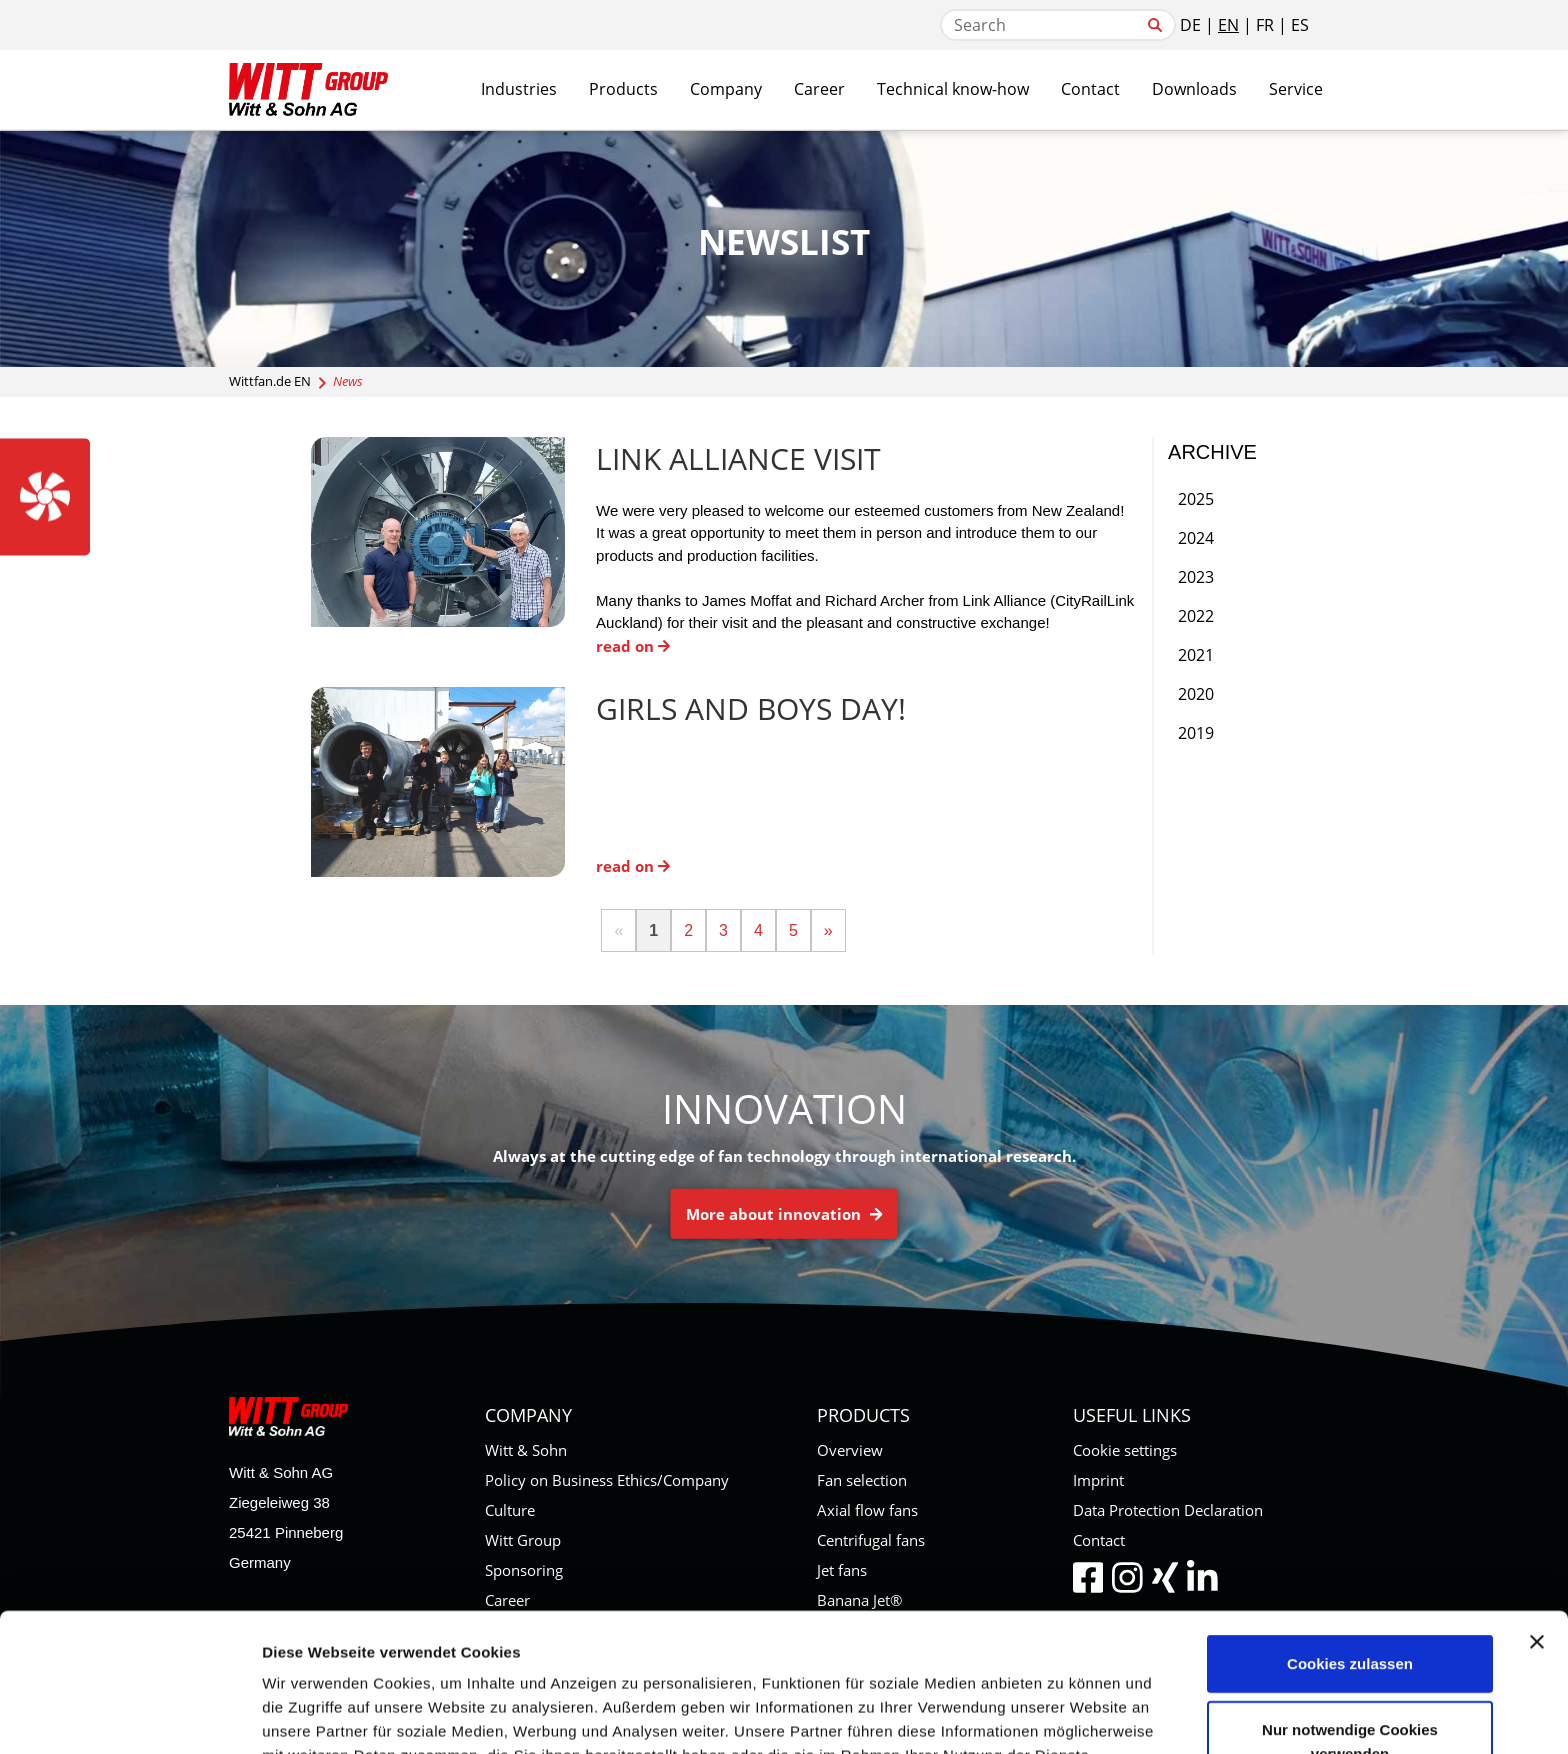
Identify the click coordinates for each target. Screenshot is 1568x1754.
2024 (1196, 538)
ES (1300, 25)
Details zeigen (1063, 1714)
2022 (1196, 616)
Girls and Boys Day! (751, 708)
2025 (1196, 499)
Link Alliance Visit (738, 458)
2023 (1196, 577)
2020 (1196, 694)
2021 (1196, 655)
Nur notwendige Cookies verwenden (1350, 1611)
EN (1228, 25)
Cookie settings (1125, 1450)
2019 (1196, 733)
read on (633, 646)
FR (1265, 25)
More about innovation (784, 1214)
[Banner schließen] (1537, 1512)
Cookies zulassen (1350, 1533)
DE (1190, 25)
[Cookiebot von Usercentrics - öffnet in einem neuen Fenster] (129, 1715)
